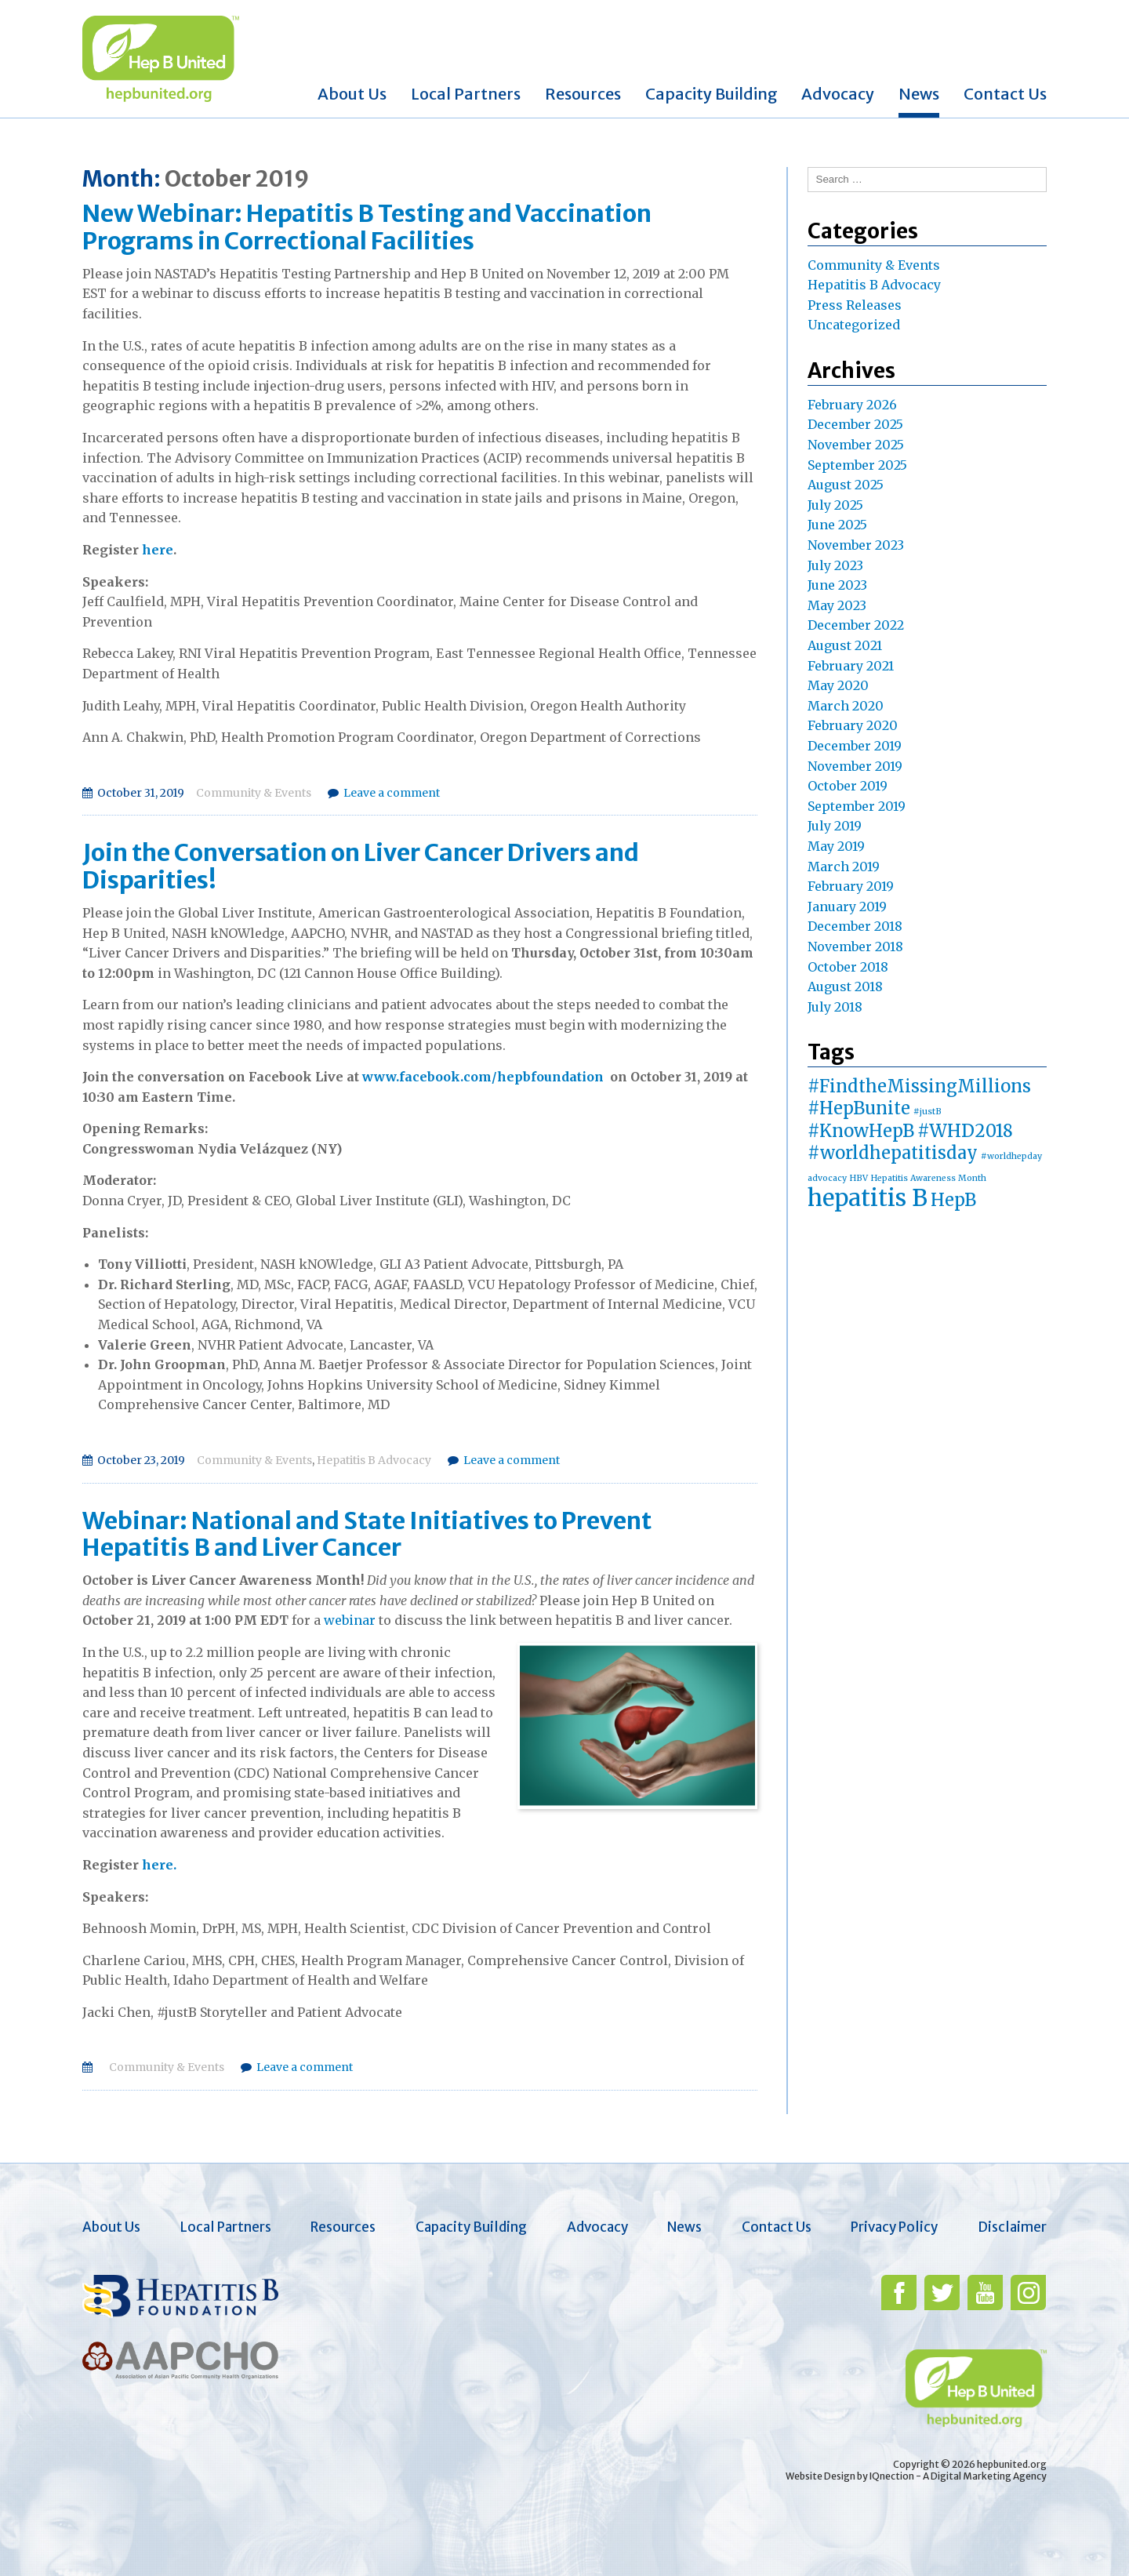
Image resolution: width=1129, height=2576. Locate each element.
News (918, 94)
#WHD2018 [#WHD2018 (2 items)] (965, 1131)
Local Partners (466, 94)
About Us (352, 94)
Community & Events (253, 793)
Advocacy (837, 94)
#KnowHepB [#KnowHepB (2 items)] (861, 1131)
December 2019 (855, 746)
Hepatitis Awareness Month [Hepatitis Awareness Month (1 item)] (928, 1178)
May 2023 (837, 605)
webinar (350, 1620)
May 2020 (838, 685)
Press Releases (855, 305)
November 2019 (855, 766)
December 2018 (855, 926)
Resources (583, 94)
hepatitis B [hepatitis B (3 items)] (868, 1197)
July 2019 (835, 826)
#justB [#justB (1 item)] (927, 1111)
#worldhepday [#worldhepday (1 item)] (1011, 1156)
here (157, 550)
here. (159, 1865)
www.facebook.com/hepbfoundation (483, 1077)
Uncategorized (854, 324)
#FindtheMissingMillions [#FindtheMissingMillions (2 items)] (919, 1086)
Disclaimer (1012, 2227)
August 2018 (845, 986)
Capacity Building (711, 94)
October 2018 (848, 967)
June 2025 (837, 524)
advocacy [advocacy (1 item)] (827, 1178)
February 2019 (851, 886)
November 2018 (855, 946)
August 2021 (845, 645)
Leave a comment (391, 793)
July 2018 (835, 1007)
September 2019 (857, 806)
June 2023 (837, 585)
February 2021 (851, 666)
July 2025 (835, 505)
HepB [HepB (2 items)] (953, 1200)
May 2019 (836, 846)
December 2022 (856, 625)
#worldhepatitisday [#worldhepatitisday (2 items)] (893, 1153)
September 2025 (857, 465)
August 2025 (846, 484)
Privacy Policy (894, 2227)
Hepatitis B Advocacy (374, 1460)
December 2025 (855, 424)
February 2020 (853, 725)
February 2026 (852, 404)
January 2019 (847, 906)
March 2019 (844, 866)
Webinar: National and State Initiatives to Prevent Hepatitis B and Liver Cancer (367, 1534)
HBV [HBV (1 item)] (859, 1178)
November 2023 (856, 545)
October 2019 (848, 786)
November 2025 (856, 444)
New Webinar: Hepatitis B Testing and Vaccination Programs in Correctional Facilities (367, 227)
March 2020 (846, 706)
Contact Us (1005, 94)
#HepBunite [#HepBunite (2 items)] (859, 1108)
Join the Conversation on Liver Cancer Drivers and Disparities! (360, 866)
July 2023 (835, 565)
